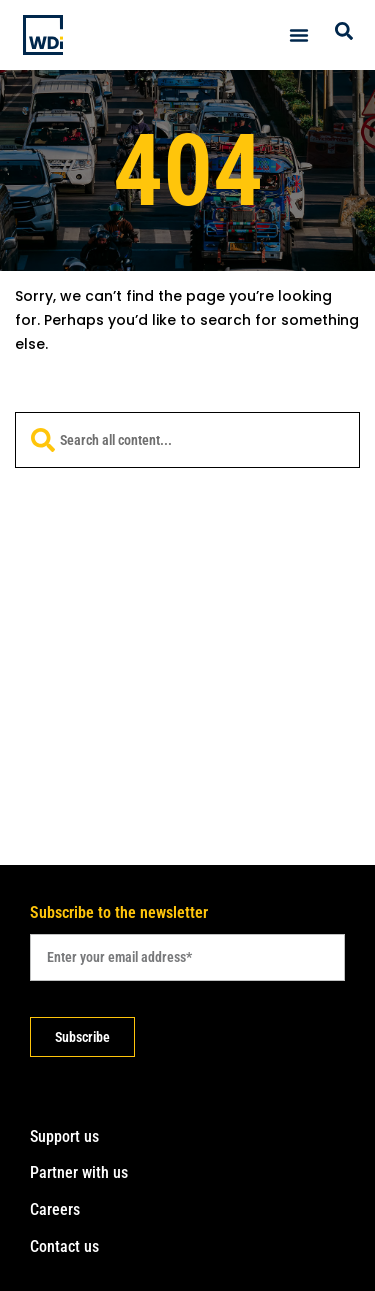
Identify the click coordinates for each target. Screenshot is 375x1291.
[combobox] (187, 440)
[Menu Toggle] (299, 35)
